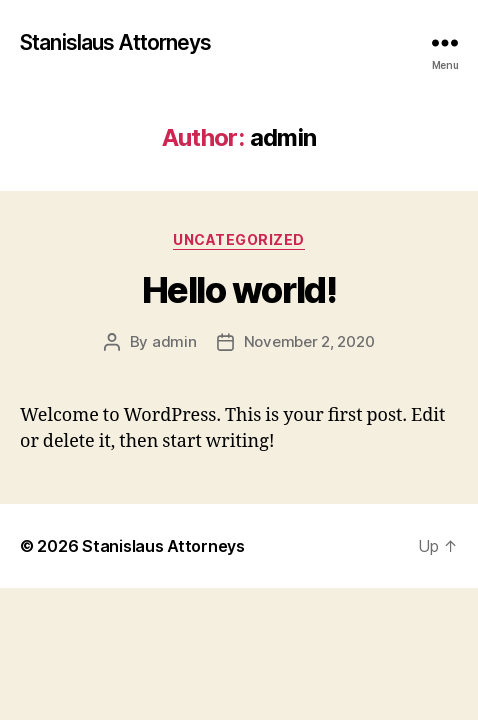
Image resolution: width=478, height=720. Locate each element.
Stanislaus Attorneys (116, 42)
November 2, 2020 (309, 341)
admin (174, 341)
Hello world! (239, 290)
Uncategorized (239, 239)
